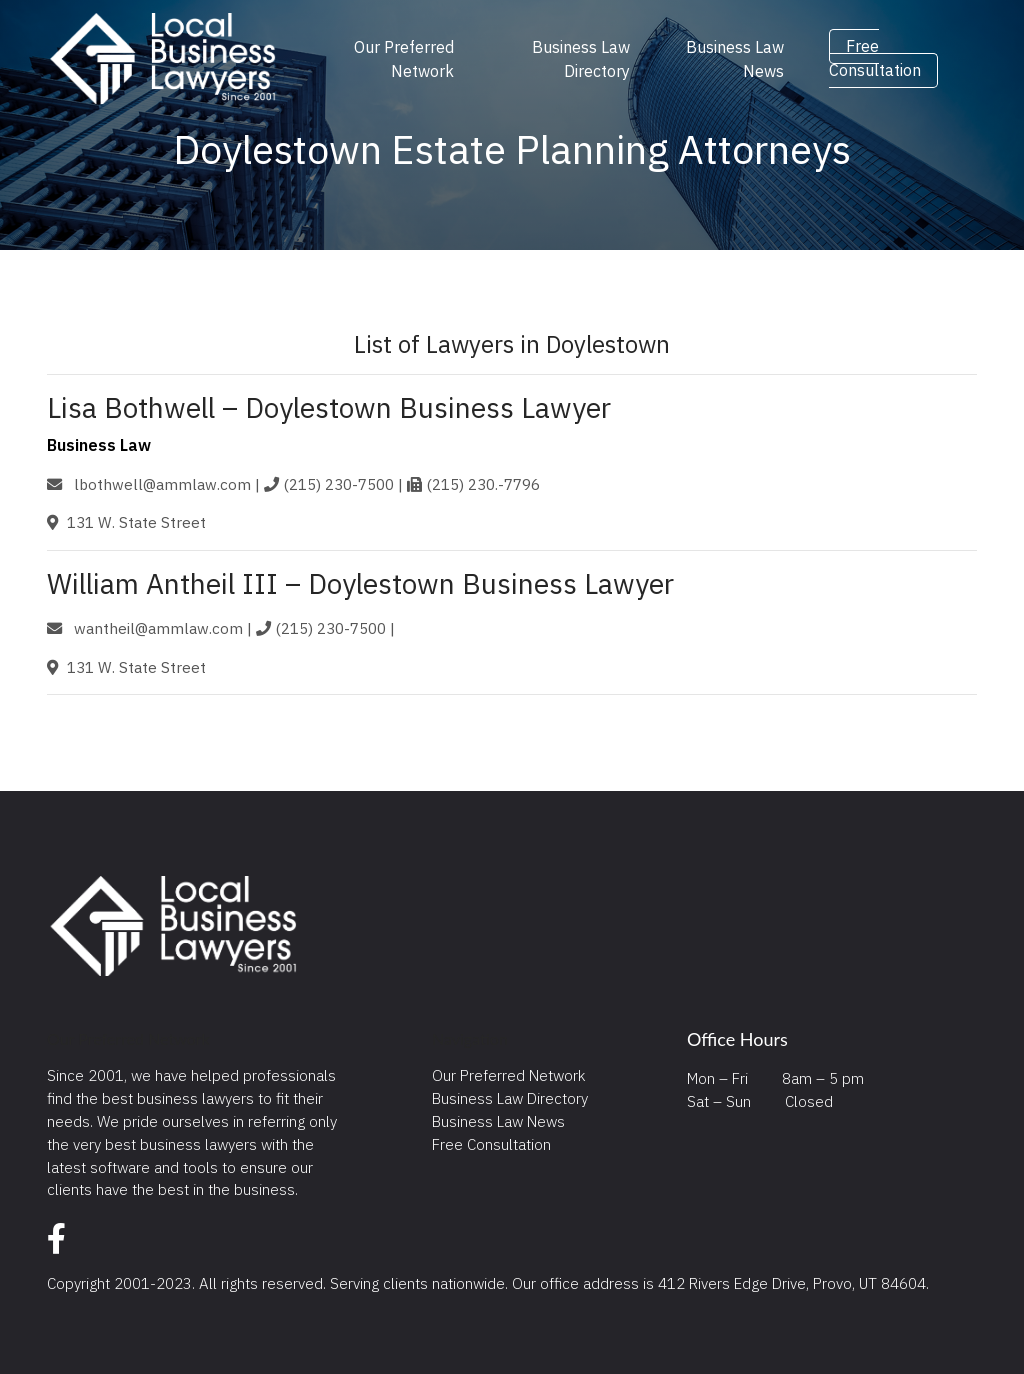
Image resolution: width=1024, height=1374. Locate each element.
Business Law (99, 445)
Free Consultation (875, 59)
